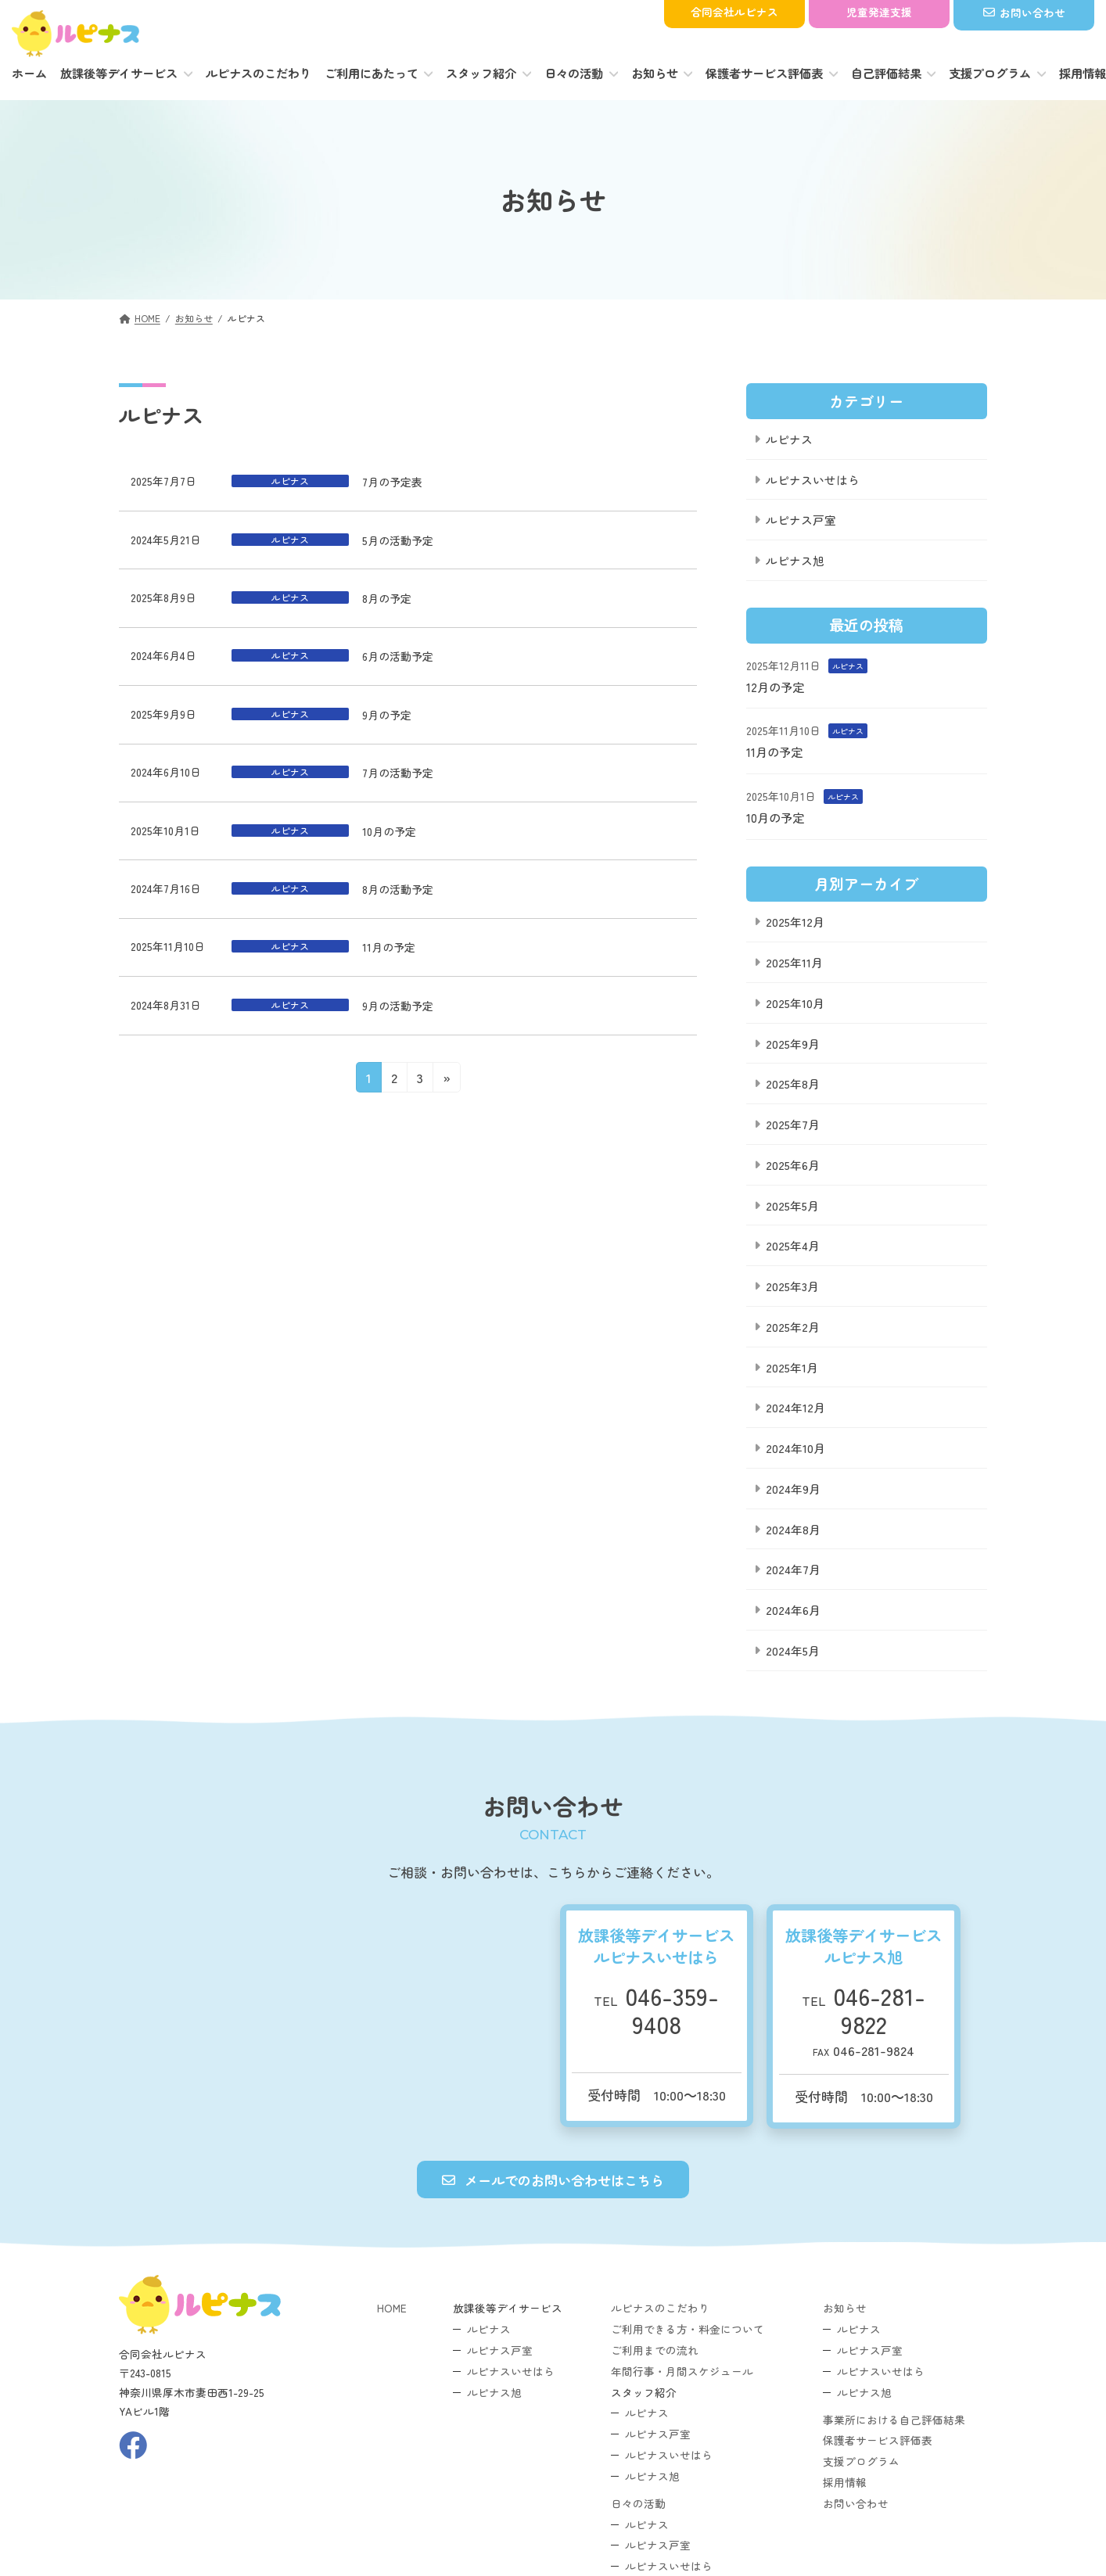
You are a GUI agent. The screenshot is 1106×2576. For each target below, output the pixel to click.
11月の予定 (388, 947)
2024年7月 (793, 1569)
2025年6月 (793, 1164)
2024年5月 (793, 1649)
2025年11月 (794, 962)
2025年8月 (793, 1083)
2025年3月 (792, 1286)
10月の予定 (389, 831)
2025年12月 (795, 921)
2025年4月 (793, 1245)
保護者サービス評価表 (877, 2441)
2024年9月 (793, 1488)
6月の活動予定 (397, 656)
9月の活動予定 (397, 1006)
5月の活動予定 (397, 540)
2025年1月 (792, 1366)
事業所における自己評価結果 (894, 2419)
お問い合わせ (856, 2503)
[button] (553, 2180)
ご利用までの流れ (654, 2350)
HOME (392, 2308)
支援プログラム (861, 2461)
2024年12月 (795, 1407)
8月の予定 (386, 598)
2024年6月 (793, 1610)
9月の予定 (386, 715)
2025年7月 (793, 1124)
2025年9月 (793, 1043)
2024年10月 (795, 1448)
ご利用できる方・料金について (687, 2329)
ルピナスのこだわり (660, 2308)
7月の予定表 (392, 482)
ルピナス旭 (795, 560)
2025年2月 (793, 1326)
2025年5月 (792, 1205)
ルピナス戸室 (801, 519)
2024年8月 (793, 1528)
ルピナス (789, 438)
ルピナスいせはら (813, 479)
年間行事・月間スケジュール (682, 2371)
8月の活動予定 (397, 889)
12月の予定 (775, 685)
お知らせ (845, 2308)
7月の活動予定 (397, 772)
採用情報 (845, 2482)
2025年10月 (795, 1002)
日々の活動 (638, 2503)
